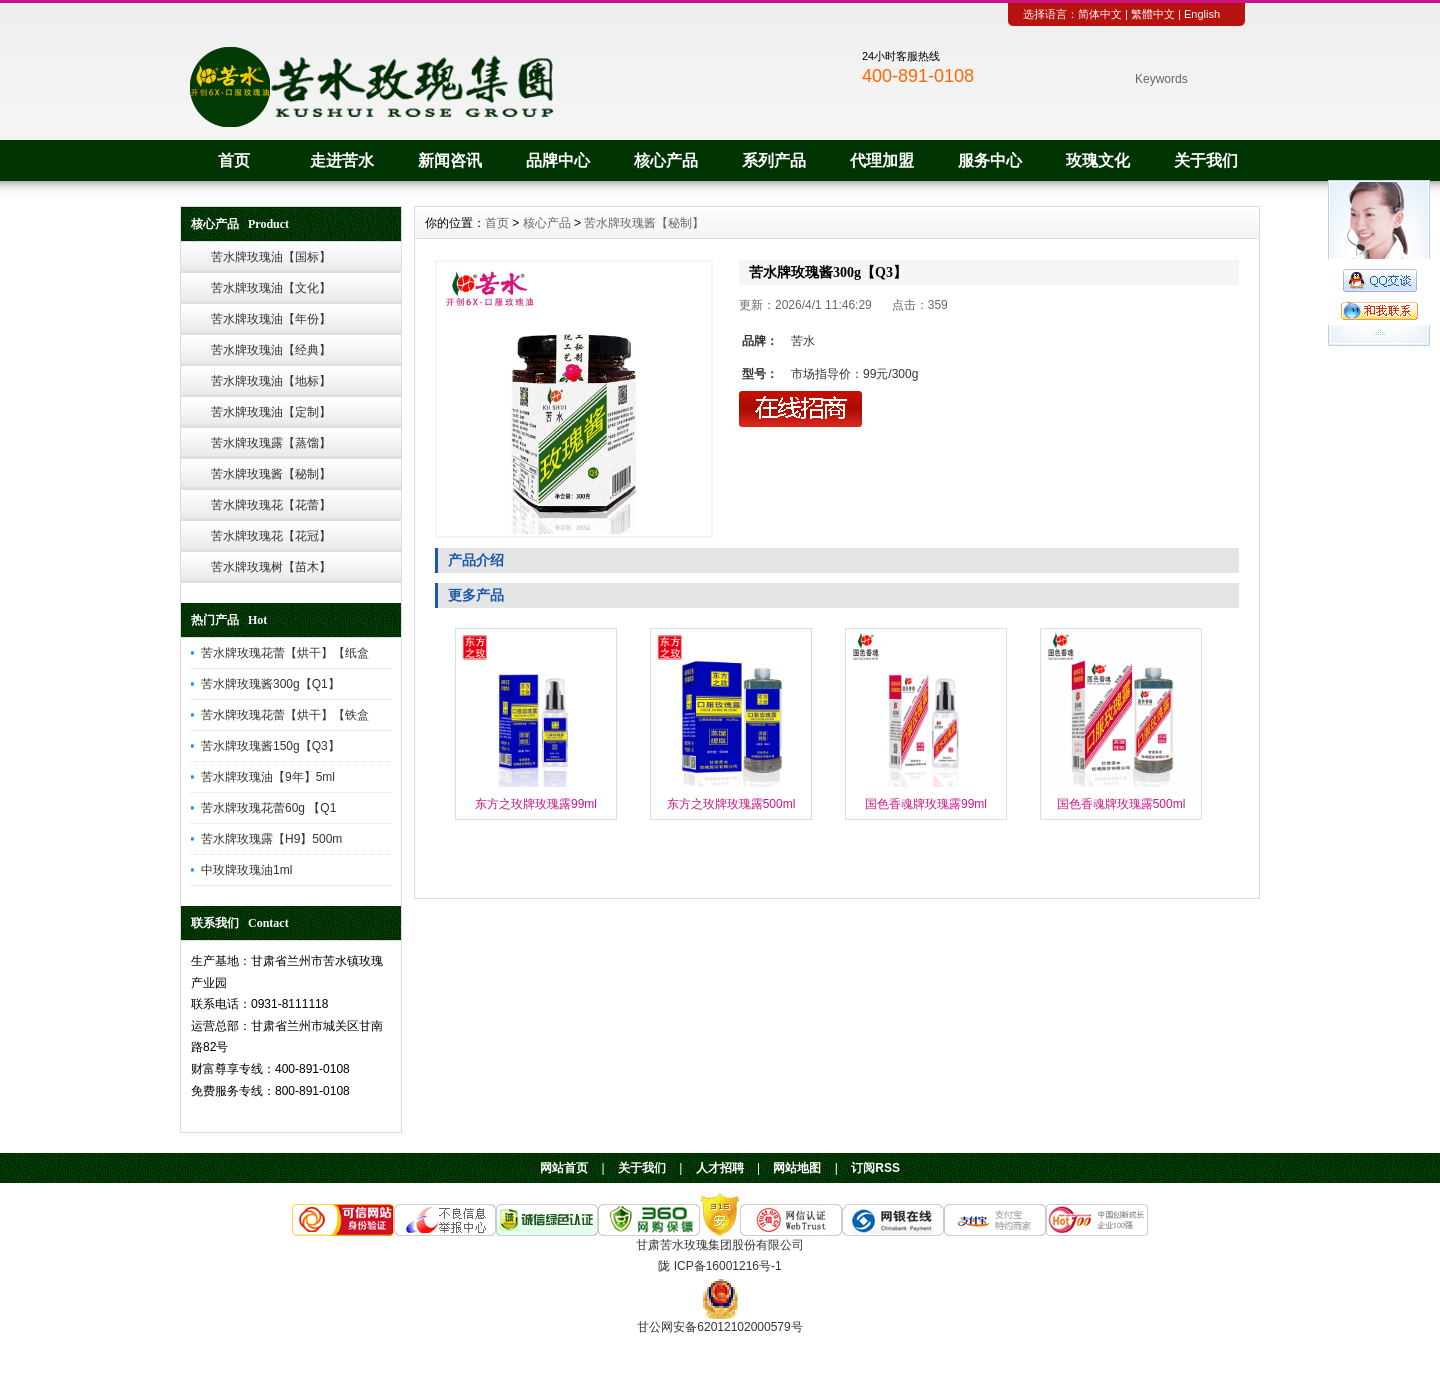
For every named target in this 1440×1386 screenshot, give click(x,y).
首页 (234, 160)
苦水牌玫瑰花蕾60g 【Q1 (268, 808)
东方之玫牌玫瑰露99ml (536, 804)
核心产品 (666, 160)
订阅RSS (875, 1168)
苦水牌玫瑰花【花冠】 (271, 536)
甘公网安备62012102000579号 (719, 1327)
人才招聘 (720, 1168)
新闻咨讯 (450, 160)
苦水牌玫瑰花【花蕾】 (271, 505)
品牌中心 (558, 160)
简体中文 (1100, 14)
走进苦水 (342, 160)
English (1202, 14)
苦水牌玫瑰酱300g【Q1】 (270, 684)
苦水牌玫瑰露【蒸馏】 (271, 443)
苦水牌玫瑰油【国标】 (271, 257)
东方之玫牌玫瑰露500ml (731, 804)
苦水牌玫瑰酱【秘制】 (271, 474)
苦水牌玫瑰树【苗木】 (271, 567)
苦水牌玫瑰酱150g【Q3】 (270, 746)
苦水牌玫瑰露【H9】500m (271, 839)
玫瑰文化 (1098, 160)
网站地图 (797, 1168)
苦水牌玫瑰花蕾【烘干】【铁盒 (285, 715)
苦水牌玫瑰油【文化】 (271, 288)
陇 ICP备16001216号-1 (719, 1266)
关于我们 (1206, 160)
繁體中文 (1153, 14)
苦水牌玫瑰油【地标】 (271, 381)
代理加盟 (882, 160)
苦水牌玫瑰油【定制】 (271, 412)
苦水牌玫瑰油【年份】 (271, 319)
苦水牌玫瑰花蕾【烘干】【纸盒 (285, 653)
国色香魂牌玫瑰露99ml (926, 804)
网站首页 (564, 1168)
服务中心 (990, 160)
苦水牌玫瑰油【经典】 (271, 350)
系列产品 (774, 160)
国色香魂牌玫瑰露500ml (1121, 804)
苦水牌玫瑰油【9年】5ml (268, 777)
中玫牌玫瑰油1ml (246, 870)
